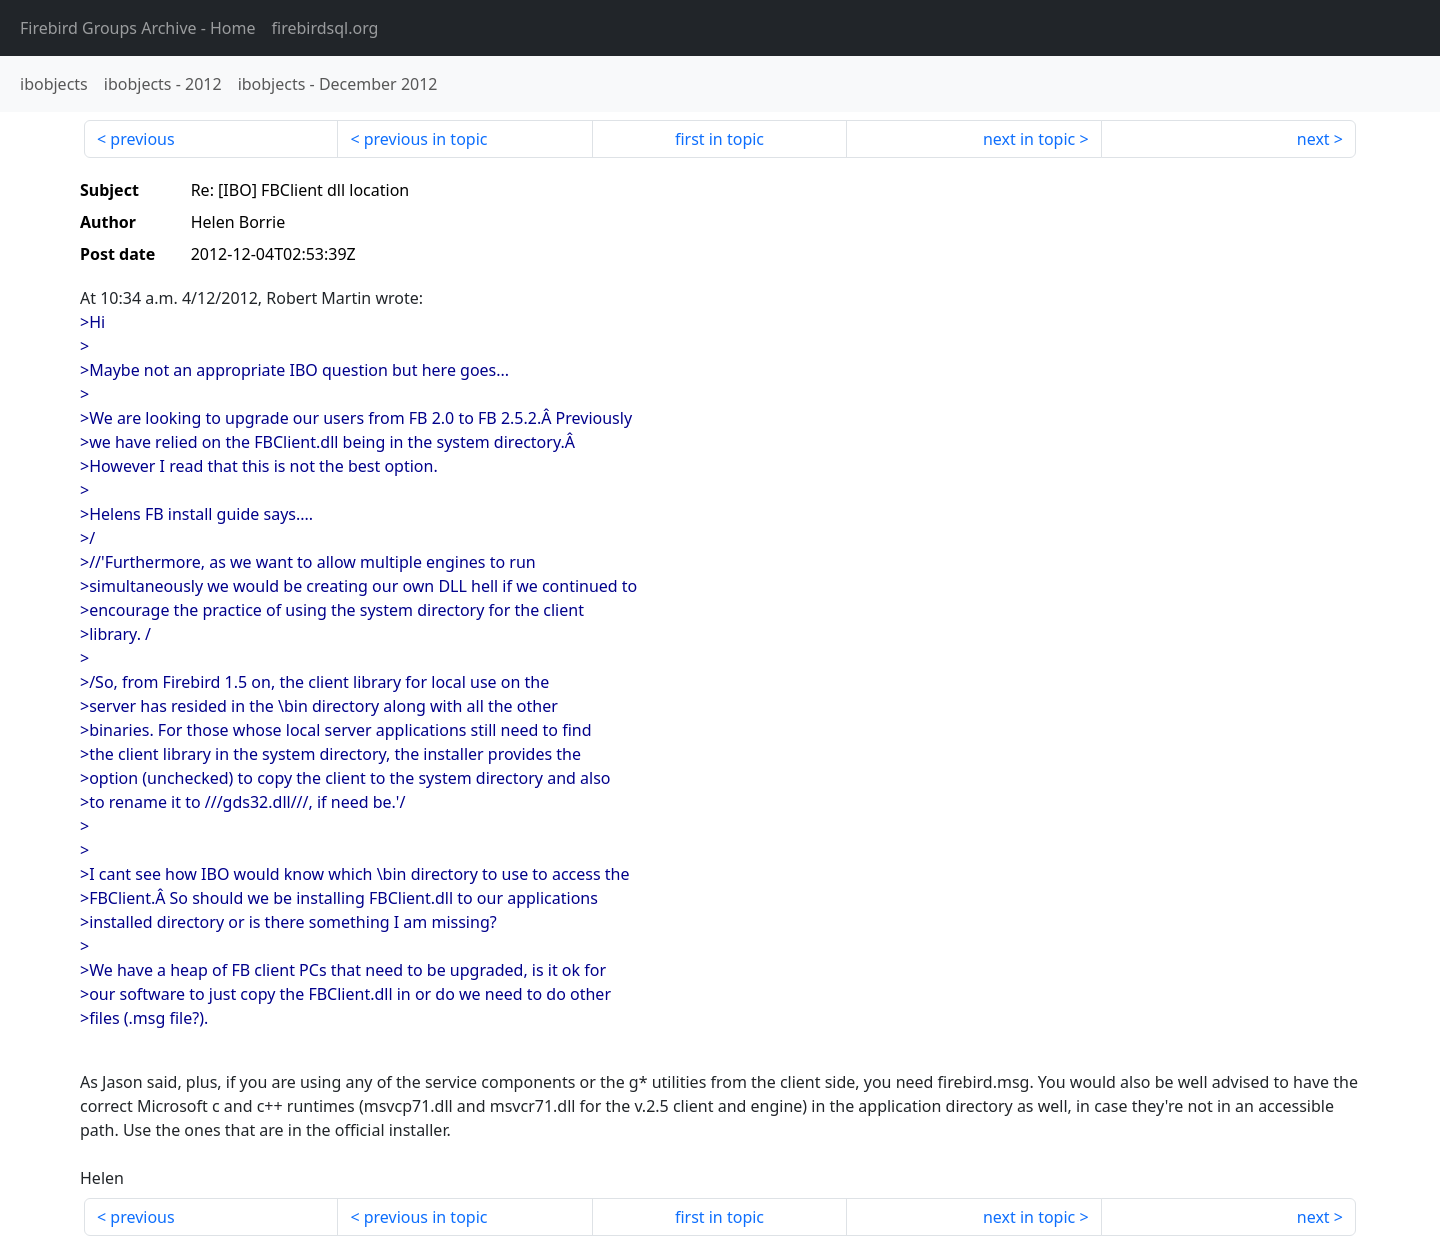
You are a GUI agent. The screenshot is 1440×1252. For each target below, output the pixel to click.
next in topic (1029, 139)
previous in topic (426, 139)
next (1313, 139)
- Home (138, 28)
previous (142, 139)
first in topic (719, 139)
